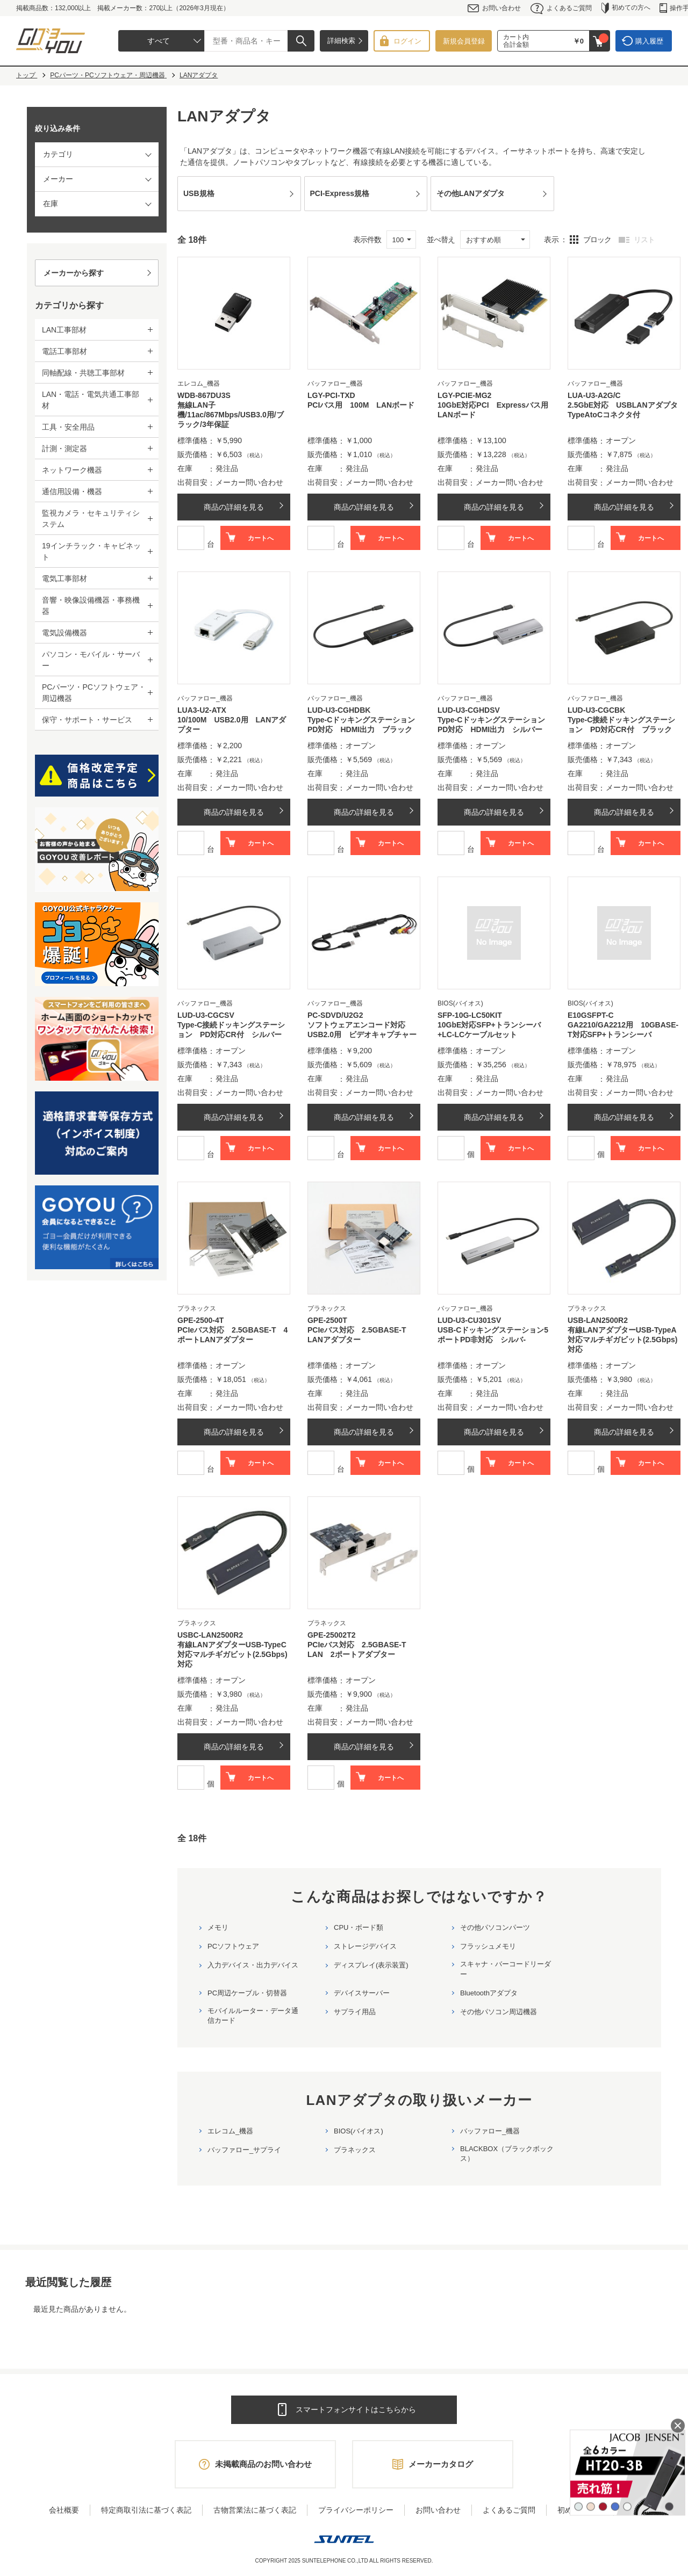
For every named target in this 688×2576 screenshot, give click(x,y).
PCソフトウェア (233, 1946)
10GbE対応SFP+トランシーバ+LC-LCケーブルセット (489, 1030)
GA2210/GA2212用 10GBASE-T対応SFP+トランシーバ (623, 1030)
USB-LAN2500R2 (598, 1320)
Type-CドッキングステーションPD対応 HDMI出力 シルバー (491, 724)
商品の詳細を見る (234, 507)
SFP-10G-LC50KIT (470, 1015)
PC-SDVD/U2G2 (335, 1015)
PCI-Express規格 (339, 193)
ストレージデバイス (365, 1946)
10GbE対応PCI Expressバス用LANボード (493, 410)
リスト (644, 239)
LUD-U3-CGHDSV (469, 710)
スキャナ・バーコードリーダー (505, 1969)
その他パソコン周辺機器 (498, 2012)
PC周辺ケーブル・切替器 (247, 1993)
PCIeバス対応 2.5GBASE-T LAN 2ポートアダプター (360, 1649)
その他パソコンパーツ (495, 1927)
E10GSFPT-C (591, 1015)
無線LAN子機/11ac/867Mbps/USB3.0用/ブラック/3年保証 (230, 415)
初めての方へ (625, 8)
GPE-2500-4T (200, 1320)
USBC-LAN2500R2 (210, 1635)
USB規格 (198, 193)
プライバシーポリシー (355, 2510)
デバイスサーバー (362, 1993)
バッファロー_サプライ (244, 2150)
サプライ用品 (355, 2012)
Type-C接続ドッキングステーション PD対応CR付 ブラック (621, 724)
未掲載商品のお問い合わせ (263, 2464)
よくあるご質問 (561, 8)
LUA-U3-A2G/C (594, 395)
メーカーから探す (74, 273)
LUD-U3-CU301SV (469, 1320)
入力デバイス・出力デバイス (252, 1965)
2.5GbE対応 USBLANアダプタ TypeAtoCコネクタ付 (624, 410)
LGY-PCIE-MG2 (464, 395)
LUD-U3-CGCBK (596, 710)
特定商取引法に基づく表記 (146, 2510)
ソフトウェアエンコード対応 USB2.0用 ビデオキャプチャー (362, 1030)
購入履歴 (649, 41)
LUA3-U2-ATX (201, 710)
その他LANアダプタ (470, 193)
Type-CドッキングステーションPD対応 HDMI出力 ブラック (361, 724)
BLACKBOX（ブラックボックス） (507, 2153)
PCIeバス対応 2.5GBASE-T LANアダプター (360, 1335)
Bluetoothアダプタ (489, 1993)
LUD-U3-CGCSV (205, 1015)
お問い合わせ (494, 8)
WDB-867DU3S (204, 395)
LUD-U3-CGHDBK (338, 710)
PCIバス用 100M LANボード (360, 405)
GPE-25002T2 (331, 1635)
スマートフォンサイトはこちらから (356, 2409)
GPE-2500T (327, 1320)
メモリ (217, 1927)
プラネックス (355, 2150)
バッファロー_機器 (490, 2131)
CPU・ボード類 (358, 1927)
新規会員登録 (464, 41)
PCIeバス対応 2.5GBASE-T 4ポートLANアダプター (232, 1335)
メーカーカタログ (440, 2464)
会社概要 (64, 2510)
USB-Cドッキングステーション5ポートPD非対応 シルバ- (493, 1335)
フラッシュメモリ (488, 1946)
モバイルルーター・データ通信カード (252, 2015)
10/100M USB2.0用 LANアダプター (231, 724)
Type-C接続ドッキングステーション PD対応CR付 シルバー (231, 1030)
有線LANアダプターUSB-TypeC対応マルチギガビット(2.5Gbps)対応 (232, 1654)
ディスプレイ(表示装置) (371, 1965)
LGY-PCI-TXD (331, 395)
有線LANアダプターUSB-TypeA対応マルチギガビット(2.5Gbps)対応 (623, 1340)
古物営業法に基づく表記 (254, 2510)
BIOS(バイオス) (358, 2131)
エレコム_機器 (230, 2131)
